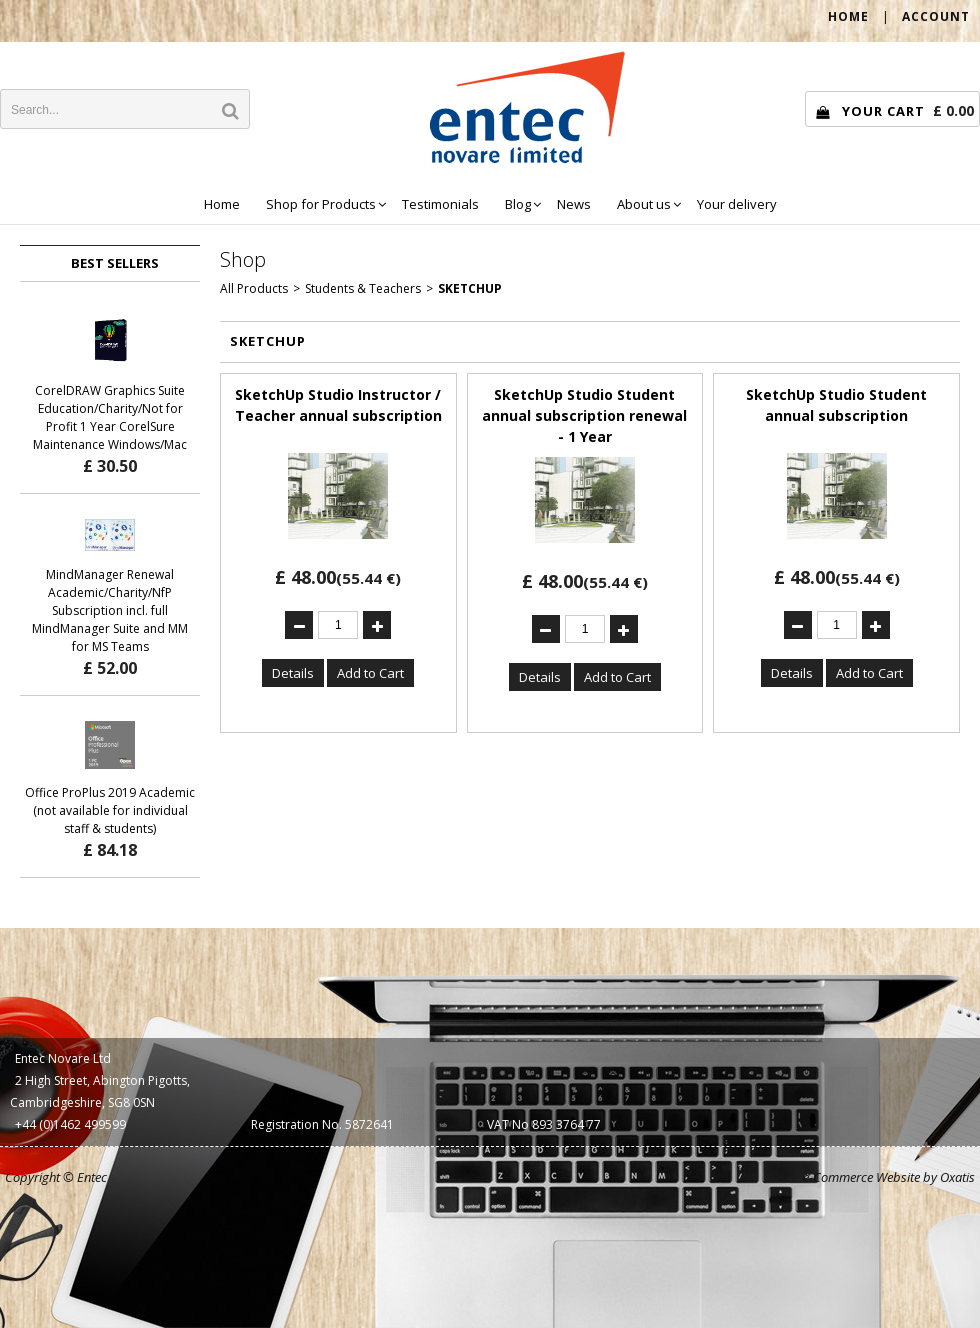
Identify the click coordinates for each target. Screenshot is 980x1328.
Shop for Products (321, 204)
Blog (518, 204)
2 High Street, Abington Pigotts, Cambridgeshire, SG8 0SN (100, 1091)
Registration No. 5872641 (322, 1124)
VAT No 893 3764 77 (544, 1124)
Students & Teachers (363, 288)
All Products (254, 288)
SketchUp (470, 288)
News (574, 204)
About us (644, 204)
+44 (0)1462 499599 (70, 1124)
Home (222, 204)
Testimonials (440, 204)
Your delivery (737, 204)
